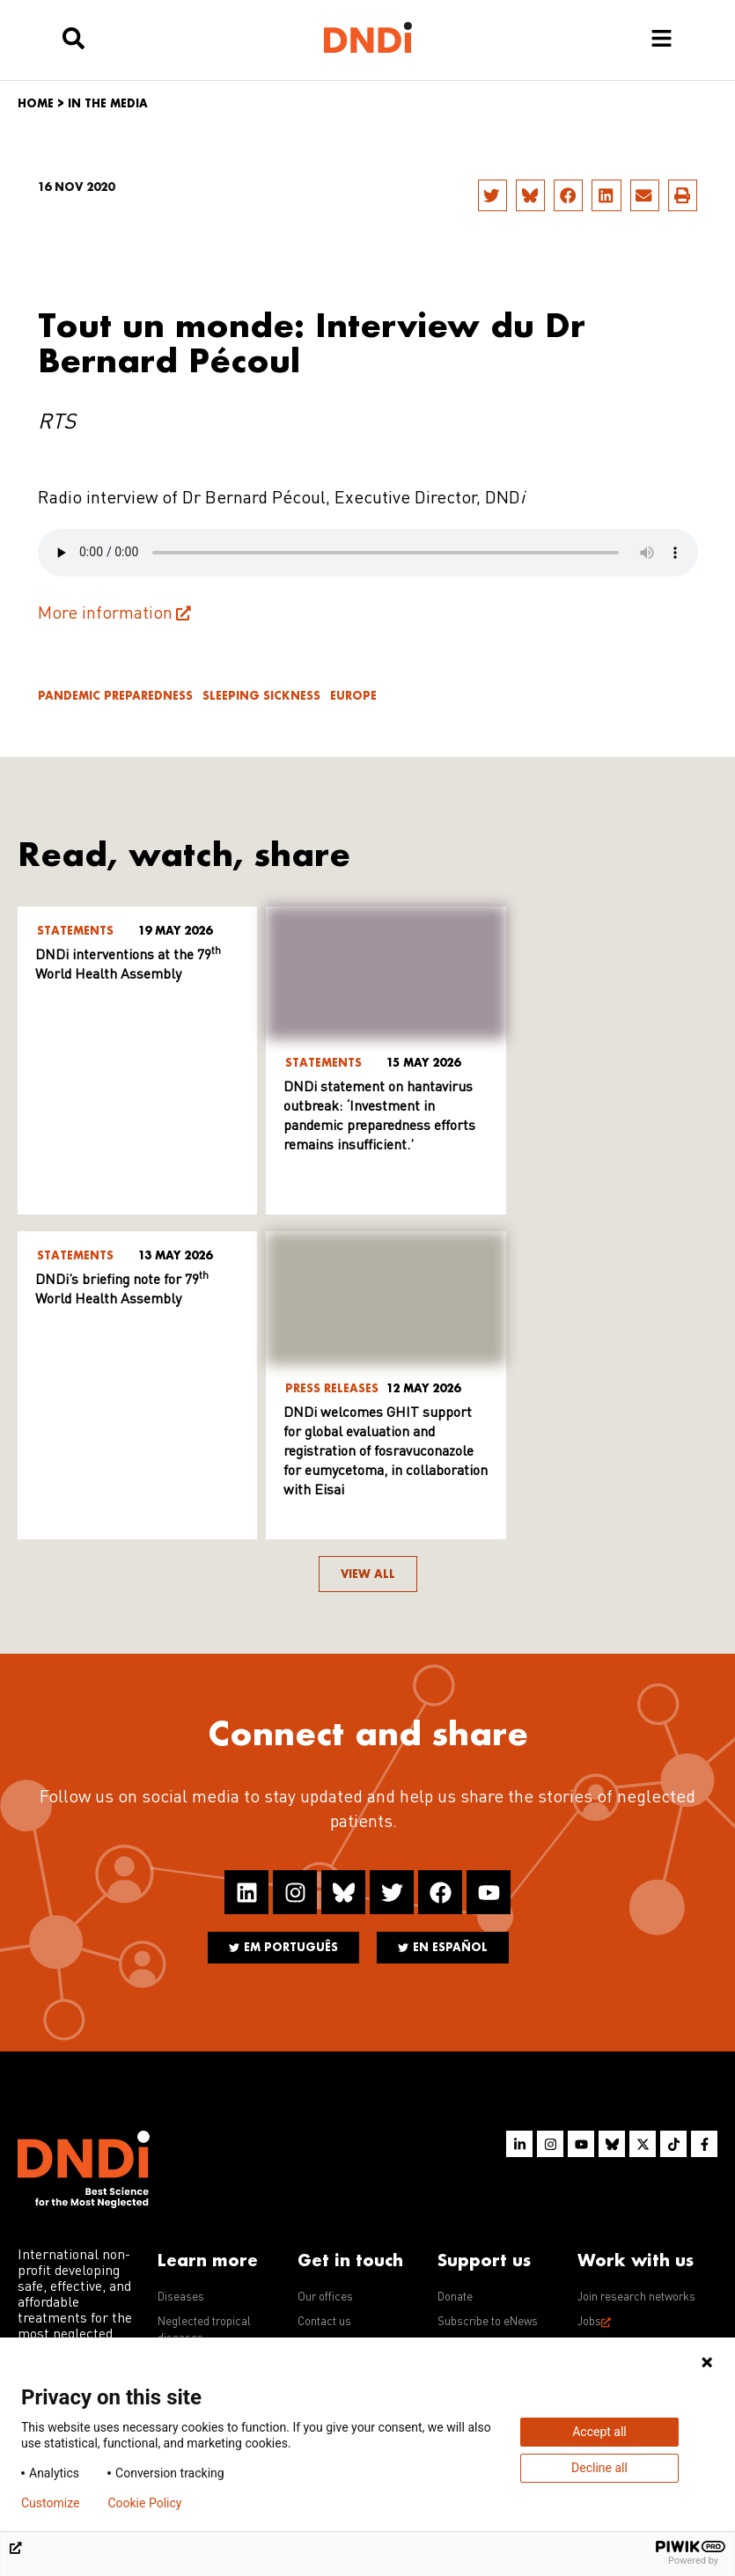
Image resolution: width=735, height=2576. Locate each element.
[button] (492, 195)
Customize (50, 2503)
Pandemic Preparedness (115, 695)
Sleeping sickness (261, 695)
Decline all (599, 2468)
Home (36, 103)
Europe (353, 695)
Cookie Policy (144, 2503)
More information (105, 614)
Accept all (599, 2432)
